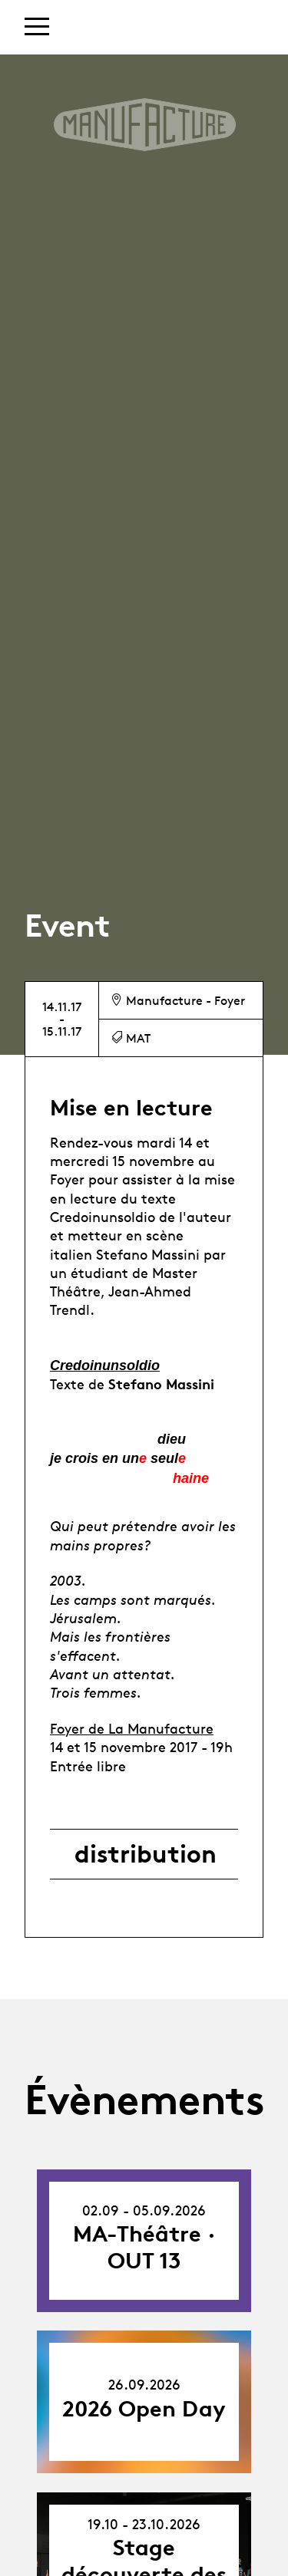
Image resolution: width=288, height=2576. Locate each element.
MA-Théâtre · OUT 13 (144, 2247)
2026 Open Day (144, 2408)
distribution (145, 1854)
